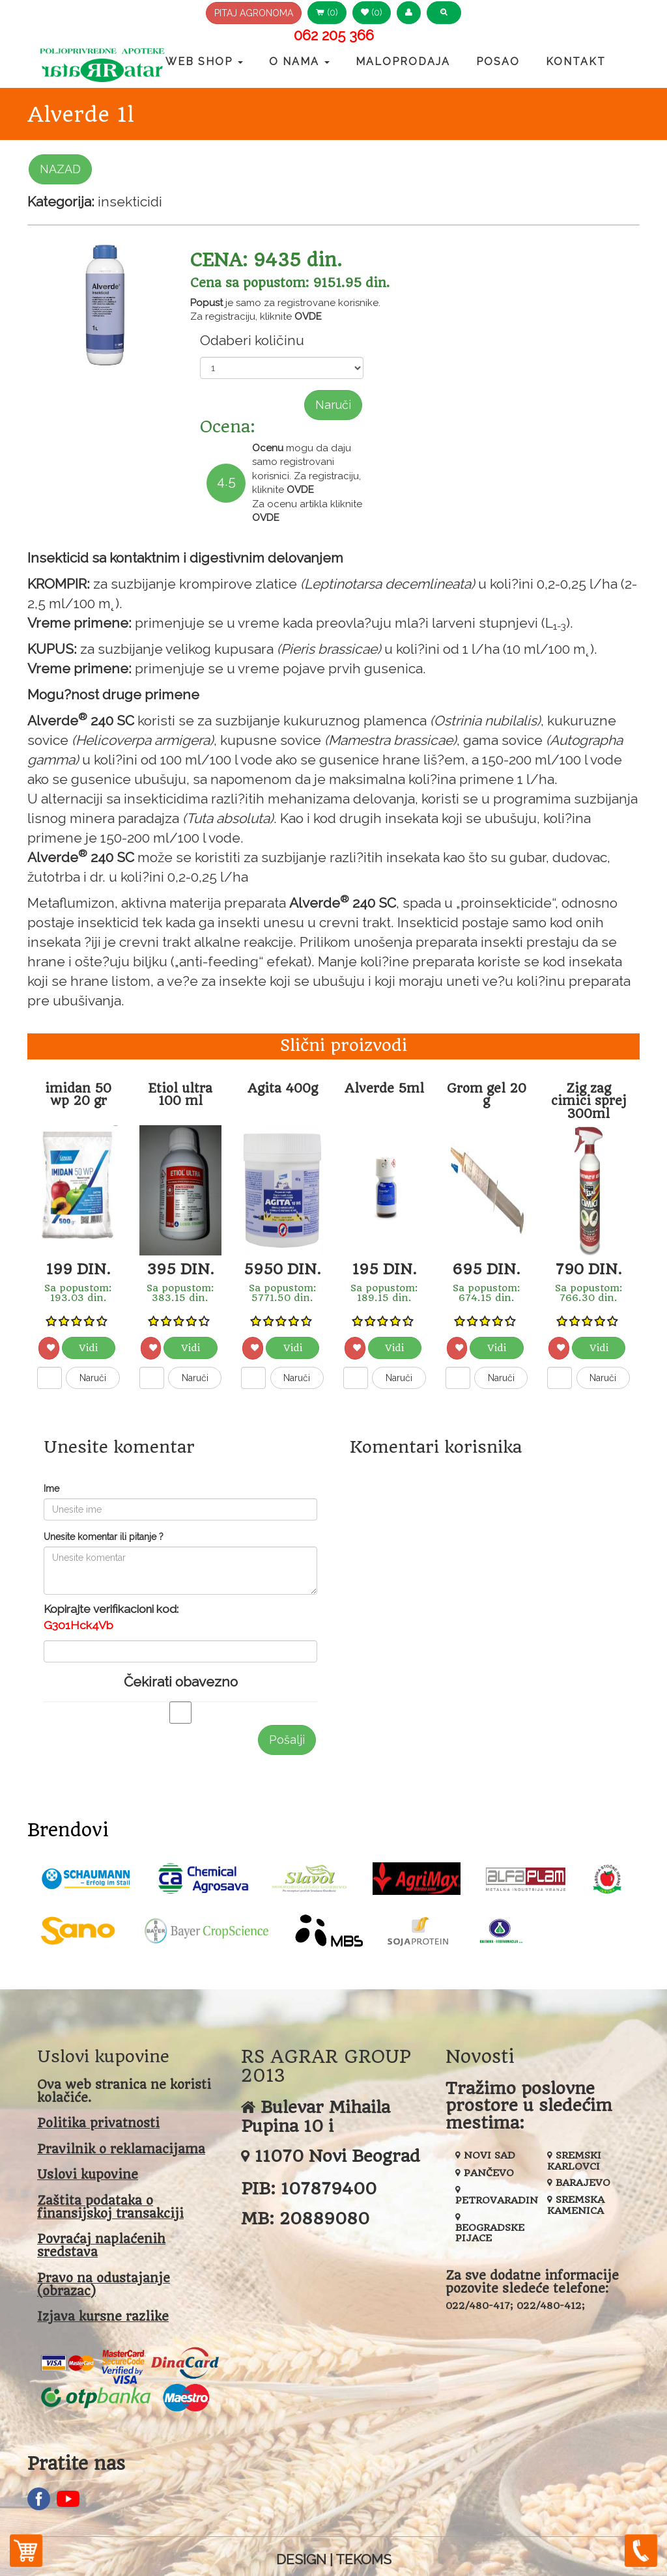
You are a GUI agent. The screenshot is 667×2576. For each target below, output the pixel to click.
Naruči (333, 405)
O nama (299, 61)
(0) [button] (327, 12)
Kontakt (576, 61)
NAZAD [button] (60, 169)
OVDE (308, 316)
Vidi (88, 1348)
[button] (409, 12)
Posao (498, 61)
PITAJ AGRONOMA (253, 13)
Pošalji (287, 1739)
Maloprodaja (403, 61)
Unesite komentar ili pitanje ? (103, 1537)
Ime (51, 1488)
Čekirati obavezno (181, 1681)
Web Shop (204, 61)
